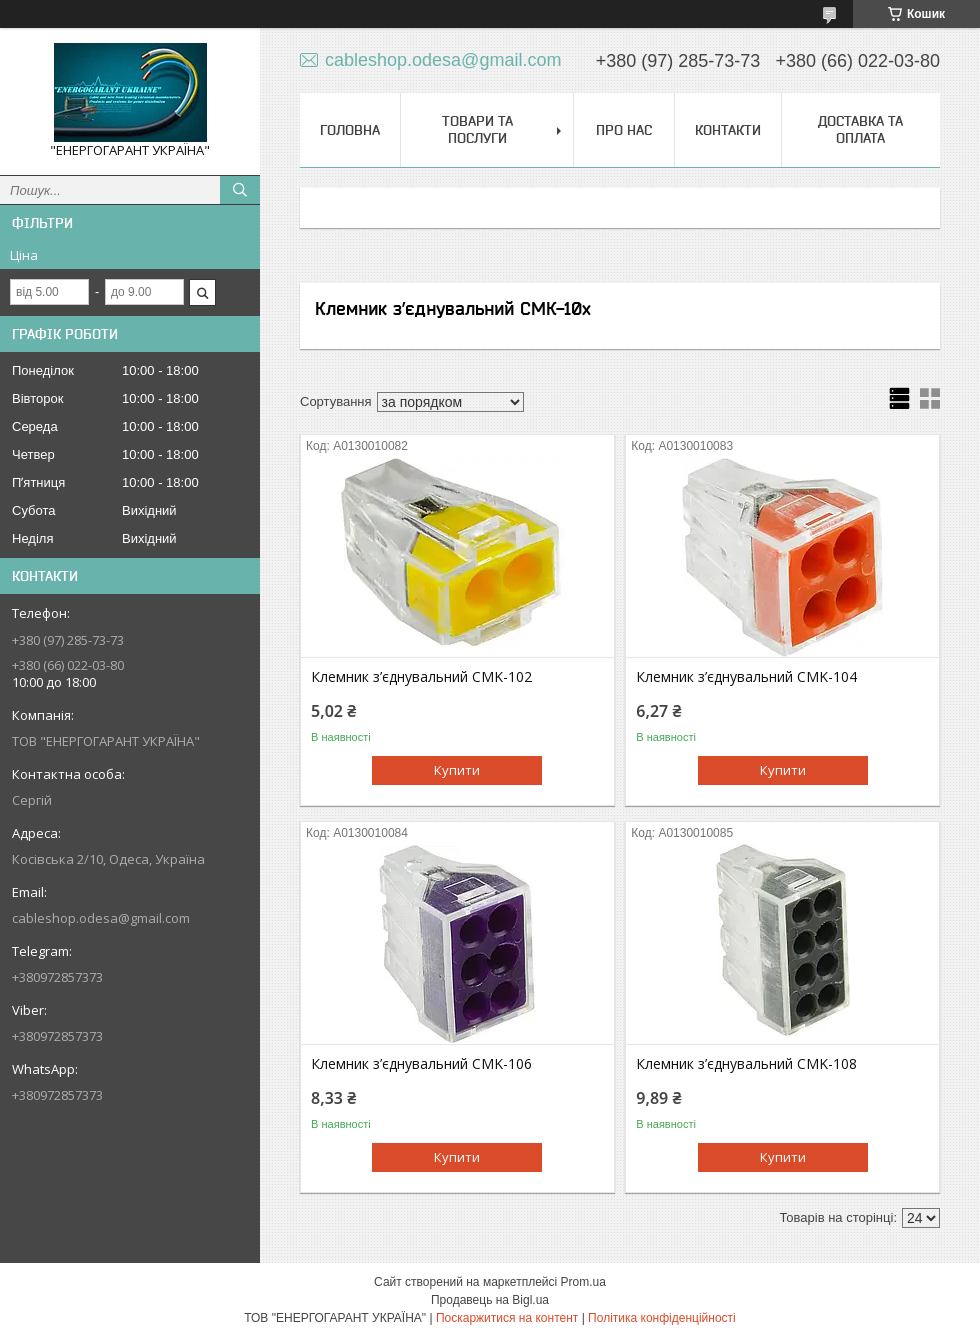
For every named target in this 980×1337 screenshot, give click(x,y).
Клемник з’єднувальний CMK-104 (746, 677)
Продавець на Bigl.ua (490, 1300)
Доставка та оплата (860, 129)
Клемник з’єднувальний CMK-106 (421, 1064)
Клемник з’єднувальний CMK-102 (421, 677)
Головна (350, 130)
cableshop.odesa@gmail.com (101, 918)
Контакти (728, 130)
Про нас (624, 130)
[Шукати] (240, 190)
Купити (457, 770)
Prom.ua (583, 1282)
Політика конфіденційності (662, 1318)
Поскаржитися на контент (507, 1318)
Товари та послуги (477, 129)
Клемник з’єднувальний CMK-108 (746, 1064)
